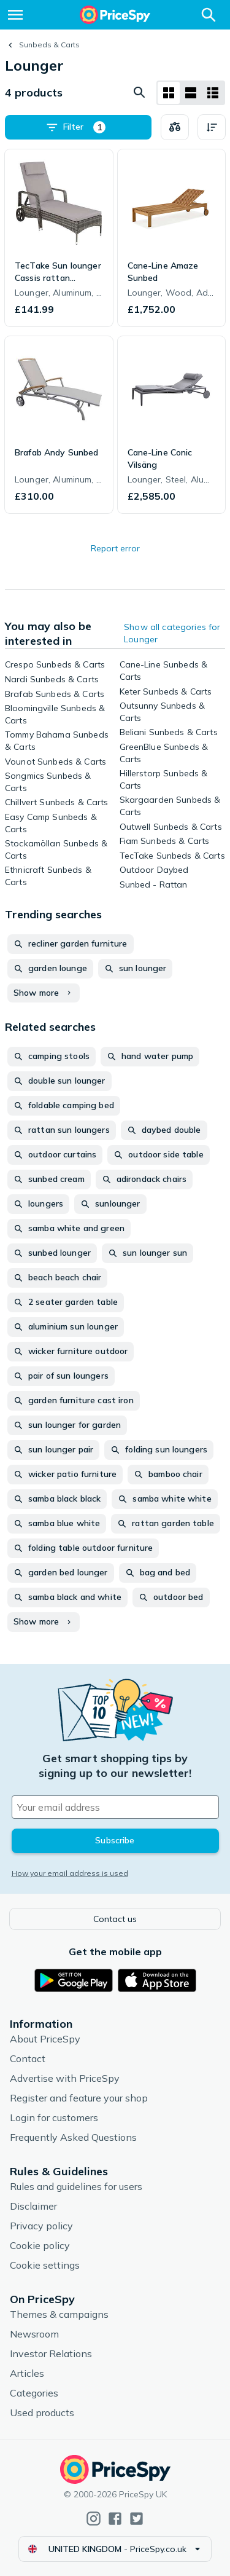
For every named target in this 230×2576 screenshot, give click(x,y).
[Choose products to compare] (174, 127)
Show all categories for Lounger (172, 633)
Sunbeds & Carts (49, 44)
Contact (27, 2058)
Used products (42, 2412)
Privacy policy (41, 2226)
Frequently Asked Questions (73, 2137)
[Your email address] (115, 1807)
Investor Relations (51, 2353)
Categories (34, 2393)
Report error (115, 548)
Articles (27, 2373)
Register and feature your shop (79, 2098)
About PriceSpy (45, 2039)
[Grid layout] (169, 93)
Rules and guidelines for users (76, 2186)
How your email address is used (70, 1873)
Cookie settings (45, 2265)
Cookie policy (40, 2245)
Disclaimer (33, 2206)
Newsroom (34, 2334)
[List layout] (191, 93)
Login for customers (54, 2117)
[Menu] (15, 15)
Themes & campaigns (59, 2314)
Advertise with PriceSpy (65, 2078)
